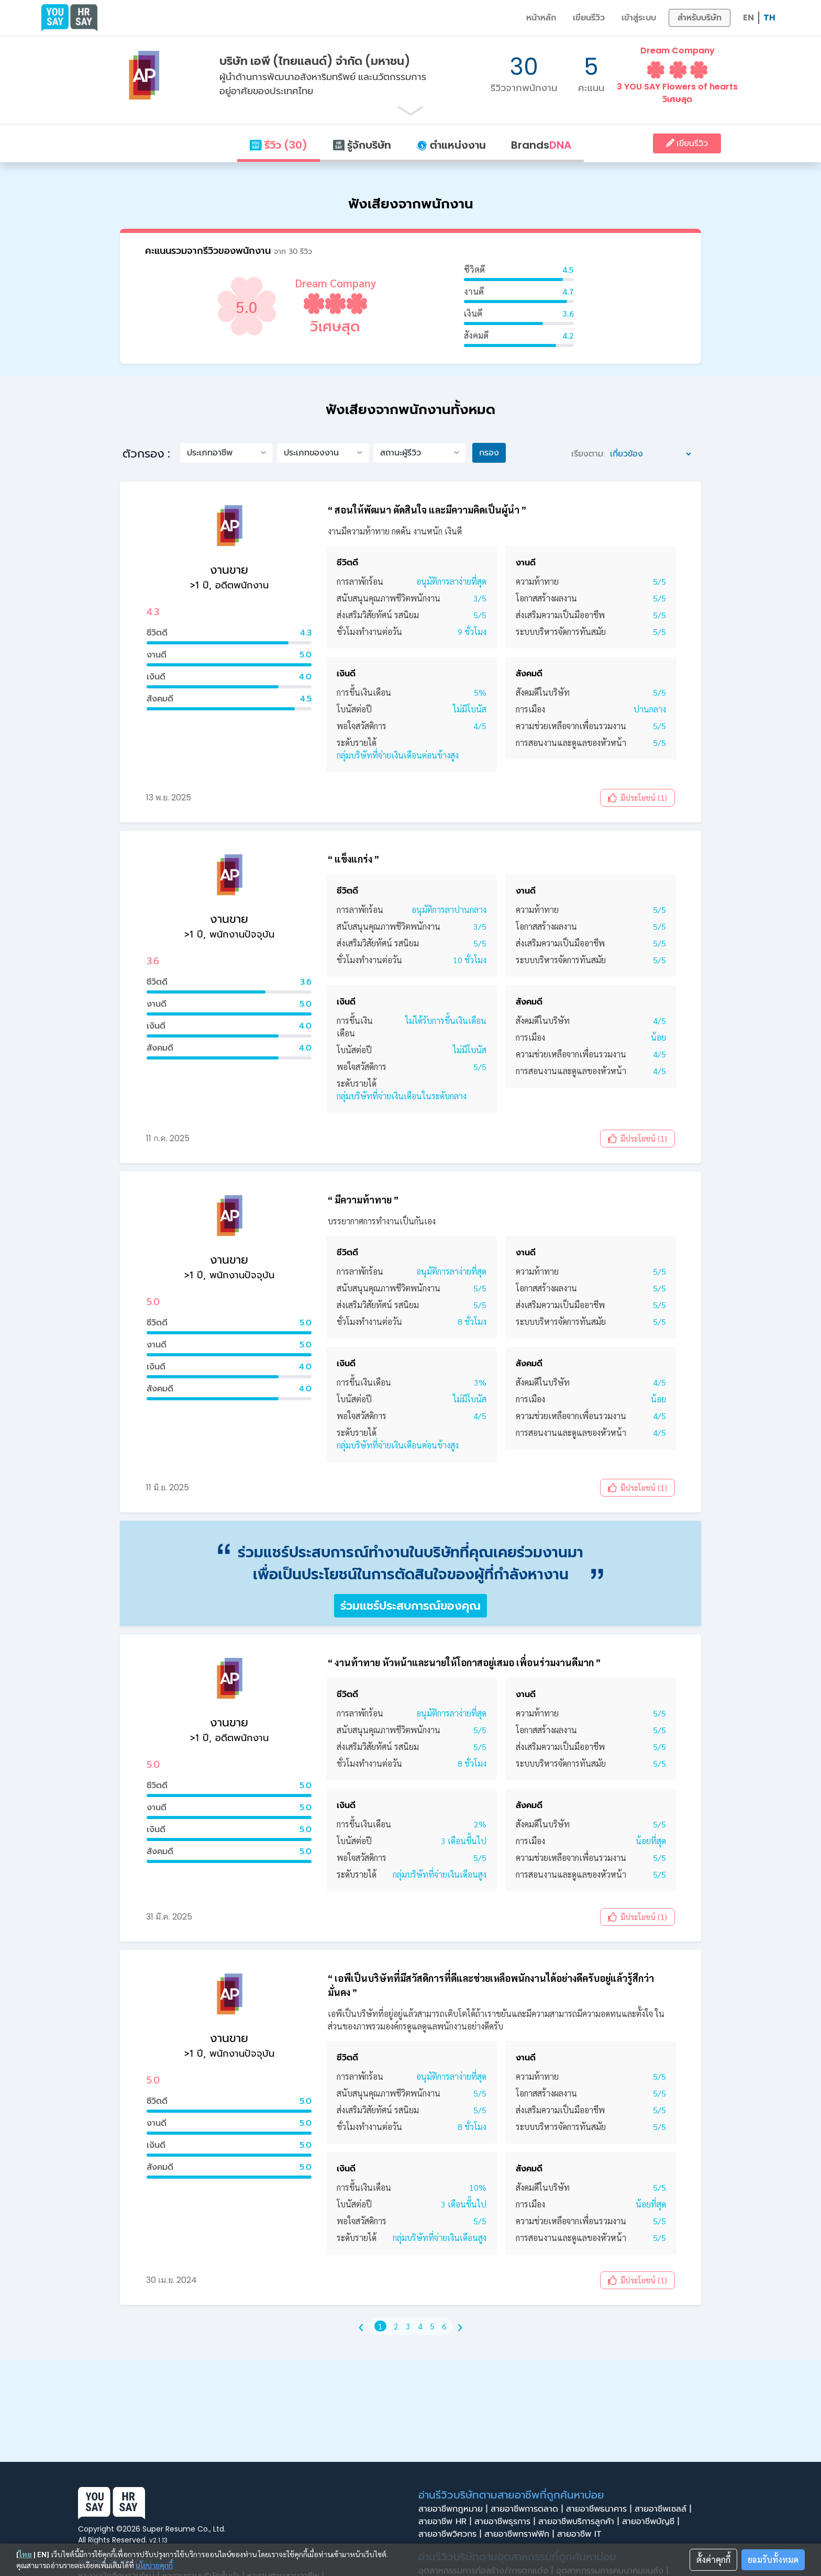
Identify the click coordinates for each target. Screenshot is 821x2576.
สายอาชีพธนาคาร (600, 2509)
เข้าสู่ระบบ (639, 18)
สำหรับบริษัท (700, 18)
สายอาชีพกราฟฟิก (520, 2534)
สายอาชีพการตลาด (528, 2509)
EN (748, 18)
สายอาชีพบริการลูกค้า (580, 2521)
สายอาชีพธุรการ (506, 2521)
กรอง (489, 453)
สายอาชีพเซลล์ (664, 2509)
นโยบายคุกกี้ (154, 2565)
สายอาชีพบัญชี (652, 2521)
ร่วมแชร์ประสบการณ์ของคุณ (410, 1606)
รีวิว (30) (278, 145)
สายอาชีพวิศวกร (451, 2534)
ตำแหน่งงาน (451, 145)
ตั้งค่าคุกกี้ (713, 2559)
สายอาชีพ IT (582, 2534)
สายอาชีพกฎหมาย (454, 2509)
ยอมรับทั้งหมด (773, 2559)
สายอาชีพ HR (446, 2521)
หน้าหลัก (541, 18)
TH (769, 18)
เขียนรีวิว (589, 18)
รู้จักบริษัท (361, 145)
